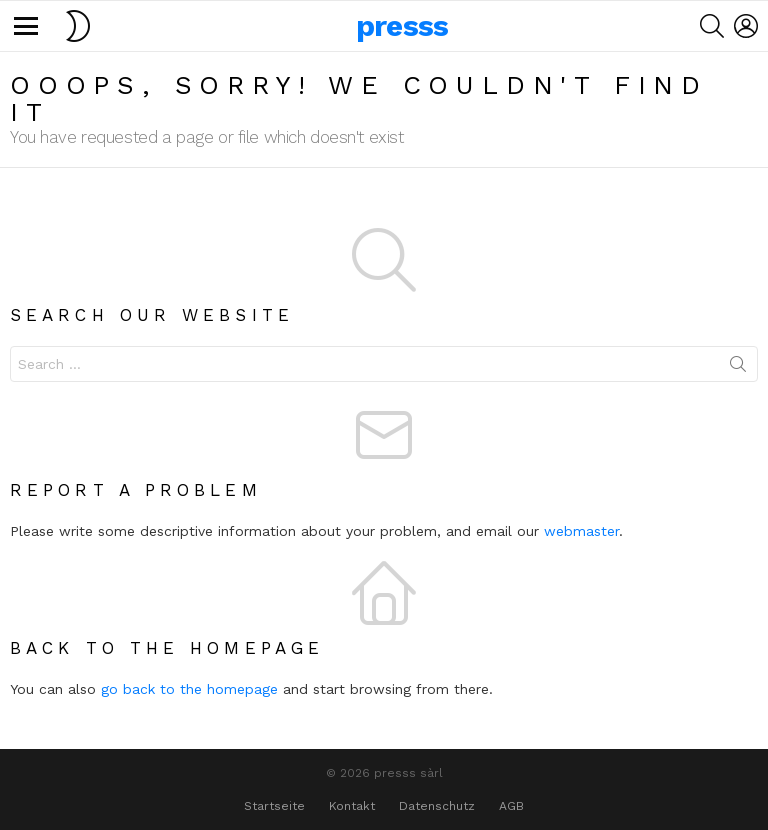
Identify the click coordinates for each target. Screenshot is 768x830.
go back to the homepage (189, 689)
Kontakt (352, 806)
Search (738, 368)
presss (402, 25)
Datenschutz (437, 806)
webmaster (581, 531)
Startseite (274, 806)
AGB (511, 806)
